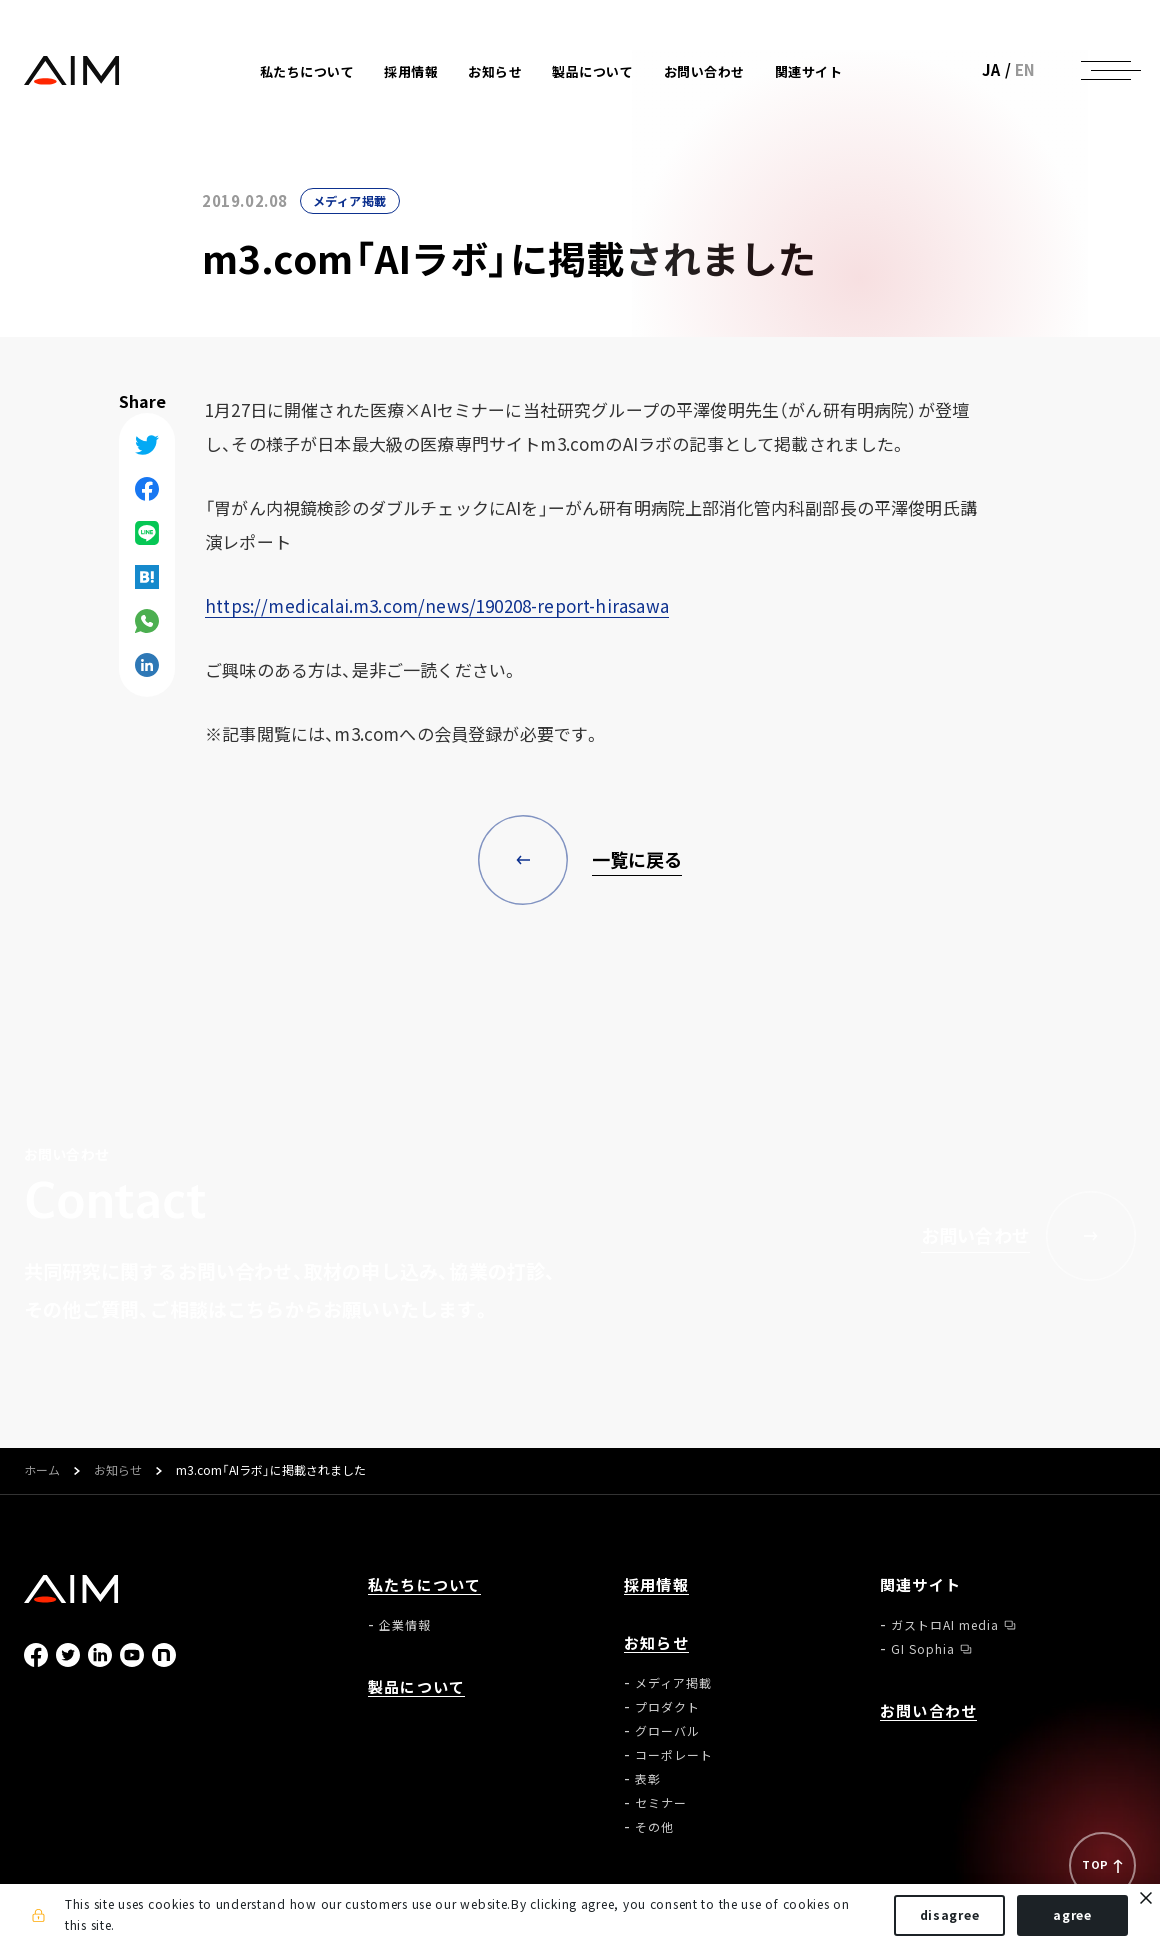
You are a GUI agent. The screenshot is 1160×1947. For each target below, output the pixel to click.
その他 (654, 1827)
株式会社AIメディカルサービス (72, 70)
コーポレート (674, 1755)
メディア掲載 (350, 201)
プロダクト (667, 1707)
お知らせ (118, 1471)
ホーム (42, 1471)
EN (1025, 70)
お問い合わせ (704, 71)
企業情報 (405, 1625)
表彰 (648, 1779)
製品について (592, 71)
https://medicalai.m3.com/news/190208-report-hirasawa (437, 605)
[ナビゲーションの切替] (1106, 70)
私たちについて (424, 1585)
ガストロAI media (945, 1625)
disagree (950, 1915)
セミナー (661, 1803)
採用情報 (411, 71)
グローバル (667, 1731)
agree (1072, 1915)
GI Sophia (923, 1649)
